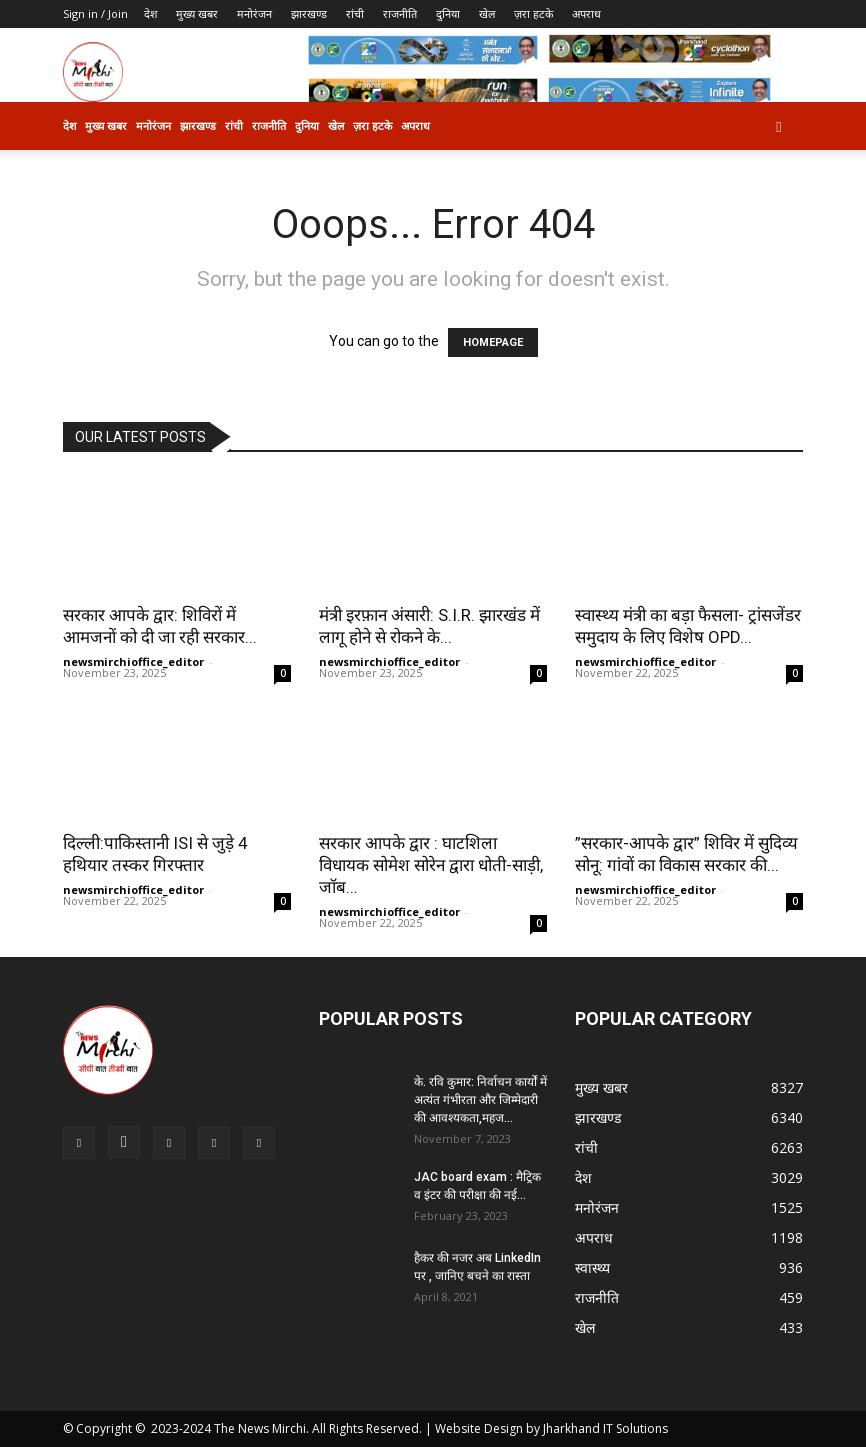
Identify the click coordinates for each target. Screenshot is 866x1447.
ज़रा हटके (533, 13)
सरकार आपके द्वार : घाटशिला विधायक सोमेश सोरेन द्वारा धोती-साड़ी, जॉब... (431, 865)
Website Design (479, 1428)
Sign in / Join (95, 13)
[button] (779, 126)
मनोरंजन (254, 13)
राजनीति (400, 13)
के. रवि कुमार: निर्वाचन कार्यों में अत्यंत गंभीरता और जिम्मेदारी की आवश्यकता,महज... (480, 1100)
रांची (355, 13)
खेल (487, 13)
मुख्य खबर (197, 13)
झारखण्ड (309, 13)
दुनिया (448, 13)
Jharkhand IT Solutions (605, 1428)
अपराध (586, 13)
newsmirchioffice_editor (133, 661)
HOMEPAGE (493, 342)
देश (150, 13)
